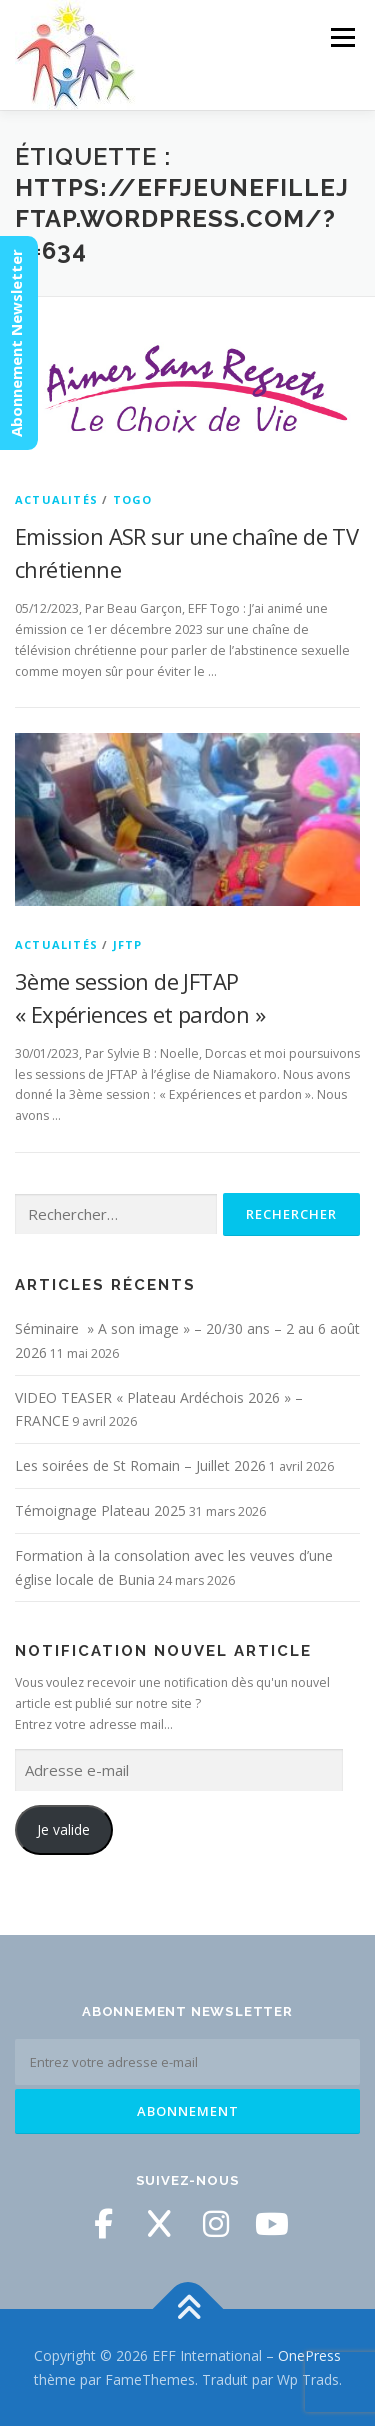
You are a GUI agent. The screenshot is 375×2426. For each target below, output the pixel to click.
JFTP (128, 944)
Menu (341, 37)
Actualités (56, 499)
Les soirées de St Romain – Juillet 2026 (140, 1465)
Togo (133, 499)
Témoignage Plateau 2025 (100, 1510)
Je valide (63, 1829)
